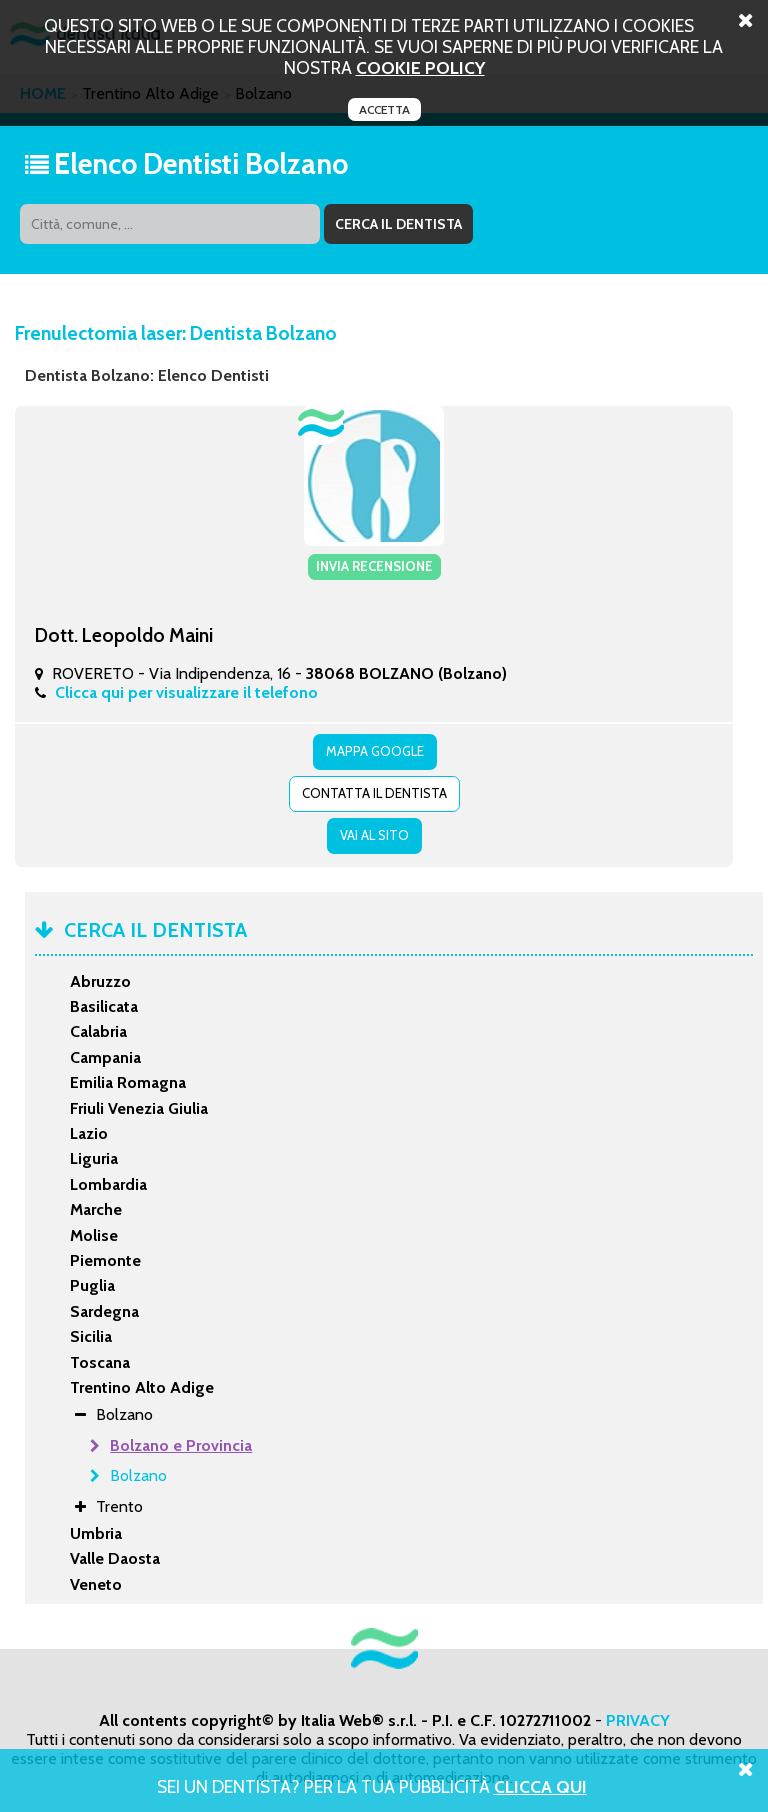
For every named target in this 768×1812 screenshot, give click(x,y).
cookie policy (420, 67)
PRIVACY (638, 1720)
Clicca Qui (540, 1786)
